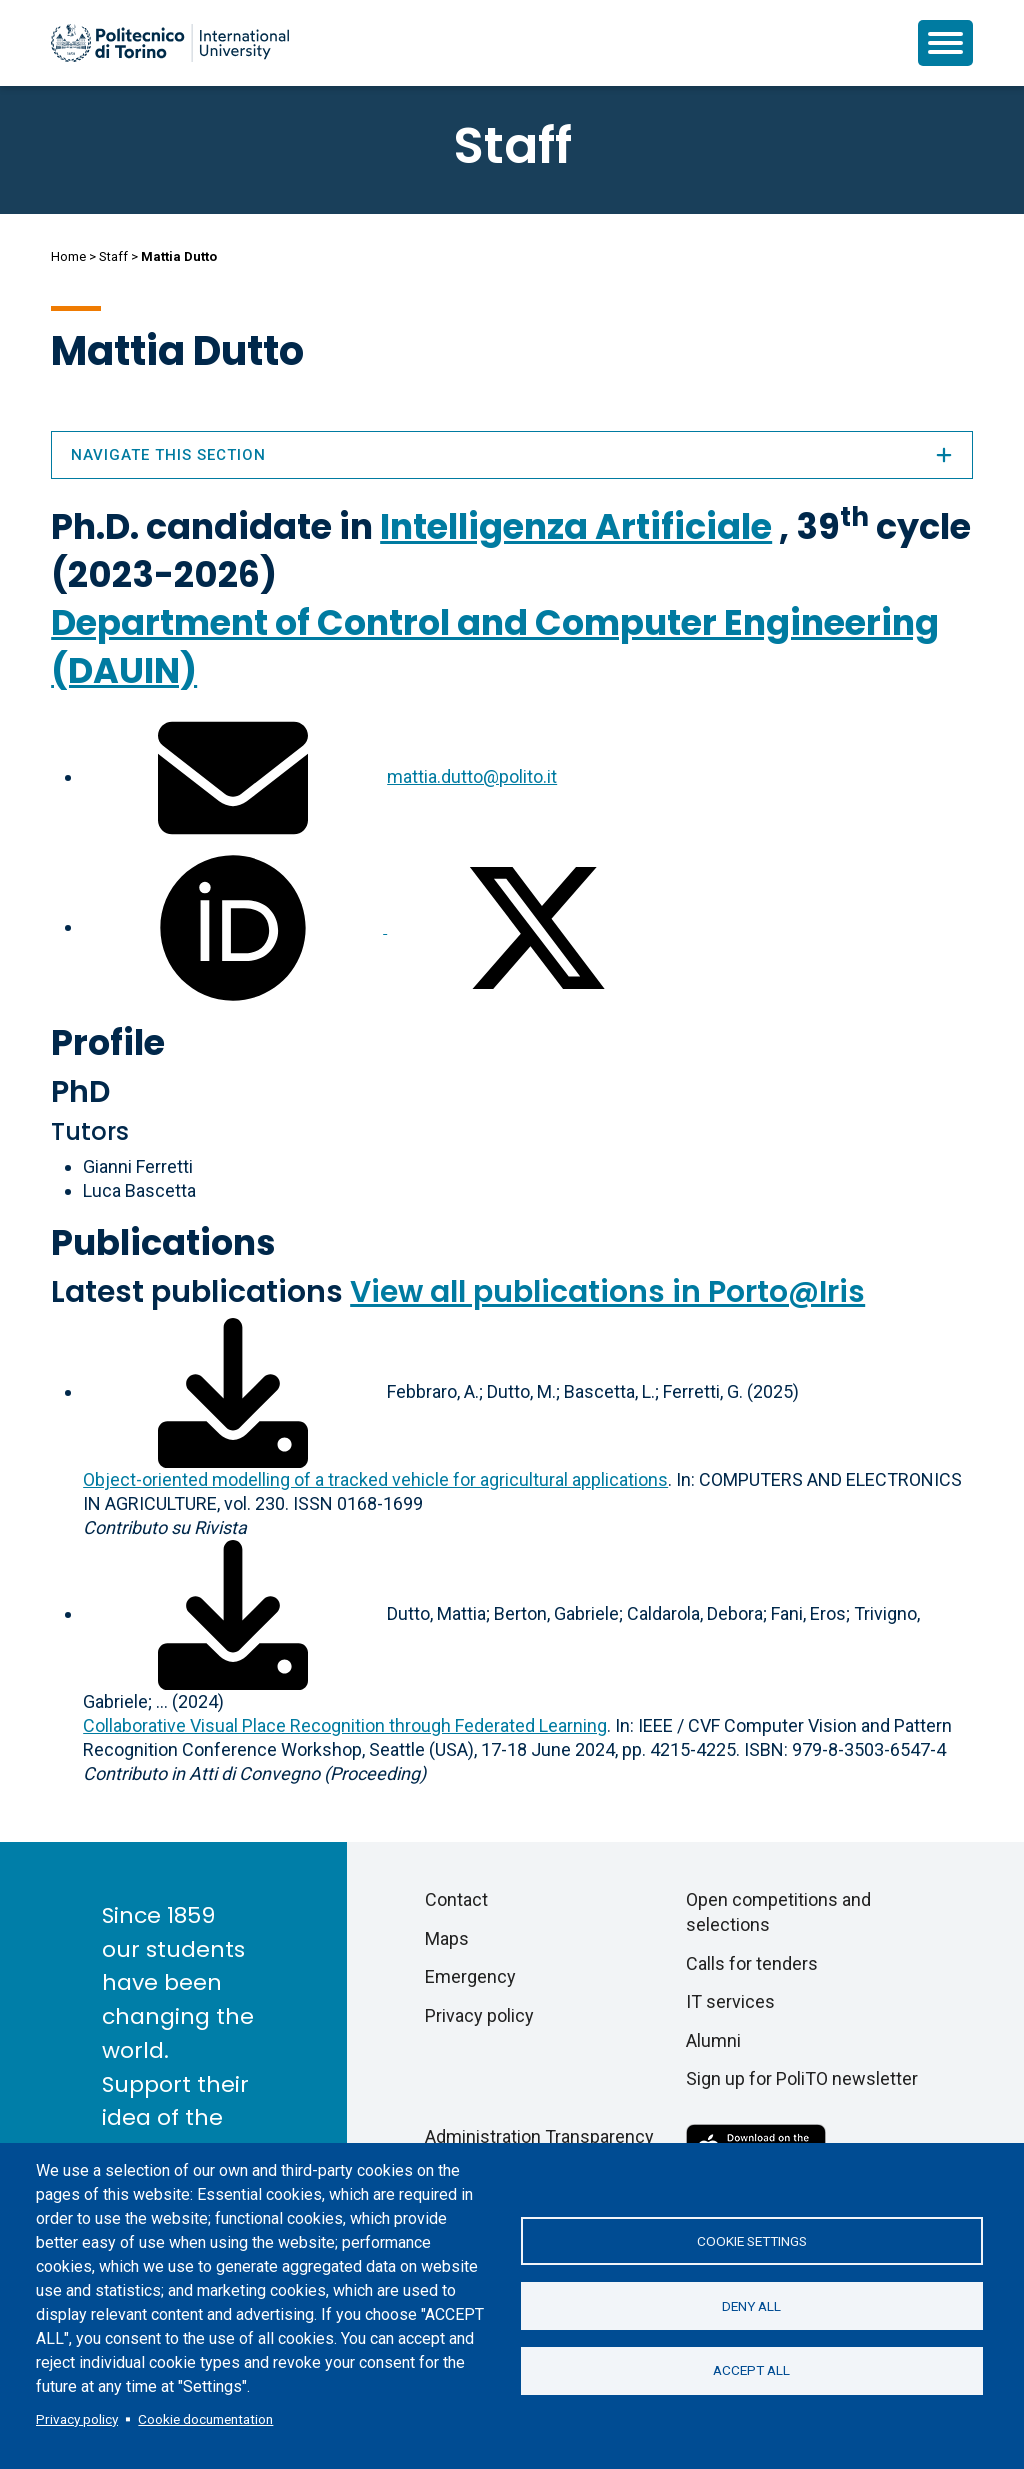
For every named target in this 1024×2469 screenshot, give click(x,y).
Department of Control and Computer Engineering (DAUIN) (495, 646)
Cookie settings (752, 2241)
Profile (108, 1042)
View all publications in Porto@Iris (607, 1292)
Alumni (713, 2040)
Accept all (751, 2371)
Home (68, 256)
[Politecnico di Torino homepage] (170, 43)
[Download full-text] (233, 1391)
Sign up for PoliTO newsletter (802, 2078)
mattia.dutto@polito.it (472, 776)
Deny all (751, 2306)
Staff (113, 256)
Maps (447, 1938)
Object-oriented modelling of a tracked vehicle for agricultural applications (375, 1479)
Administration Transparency (539, 2136)
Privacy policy (77, 2419)
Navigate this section (512, 455)
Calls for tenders (752, 1963)
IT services (730, 2001)
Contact (456, 1899)
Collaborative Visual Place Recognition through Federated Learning (345, 1725)
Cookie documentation (205, 2419)
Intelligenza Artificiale (576, 526)
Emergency (470, 1976)
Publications (163, 1242)
